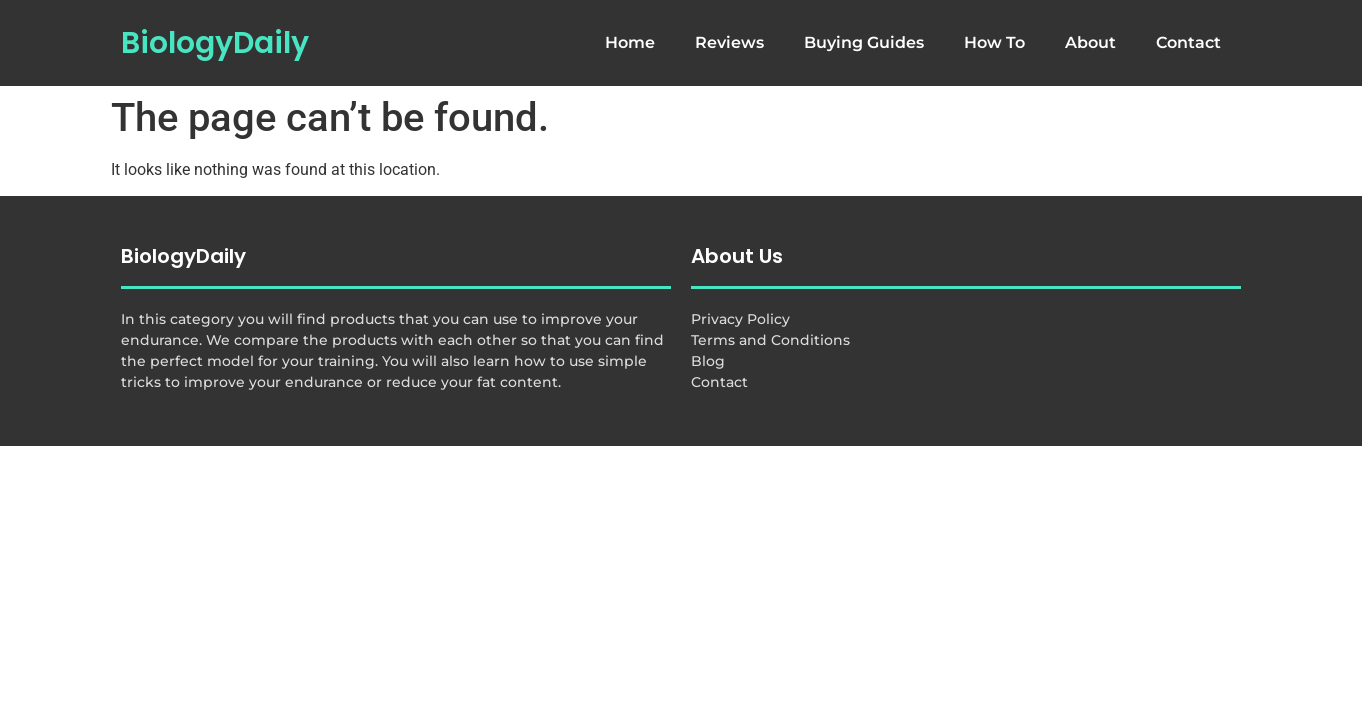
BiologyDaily (215, 43)
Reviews (729, 42)
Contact (1188, 42)
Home (630, 42)
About (1090, 42)
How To (994, 42)
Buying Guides (864, 42)
